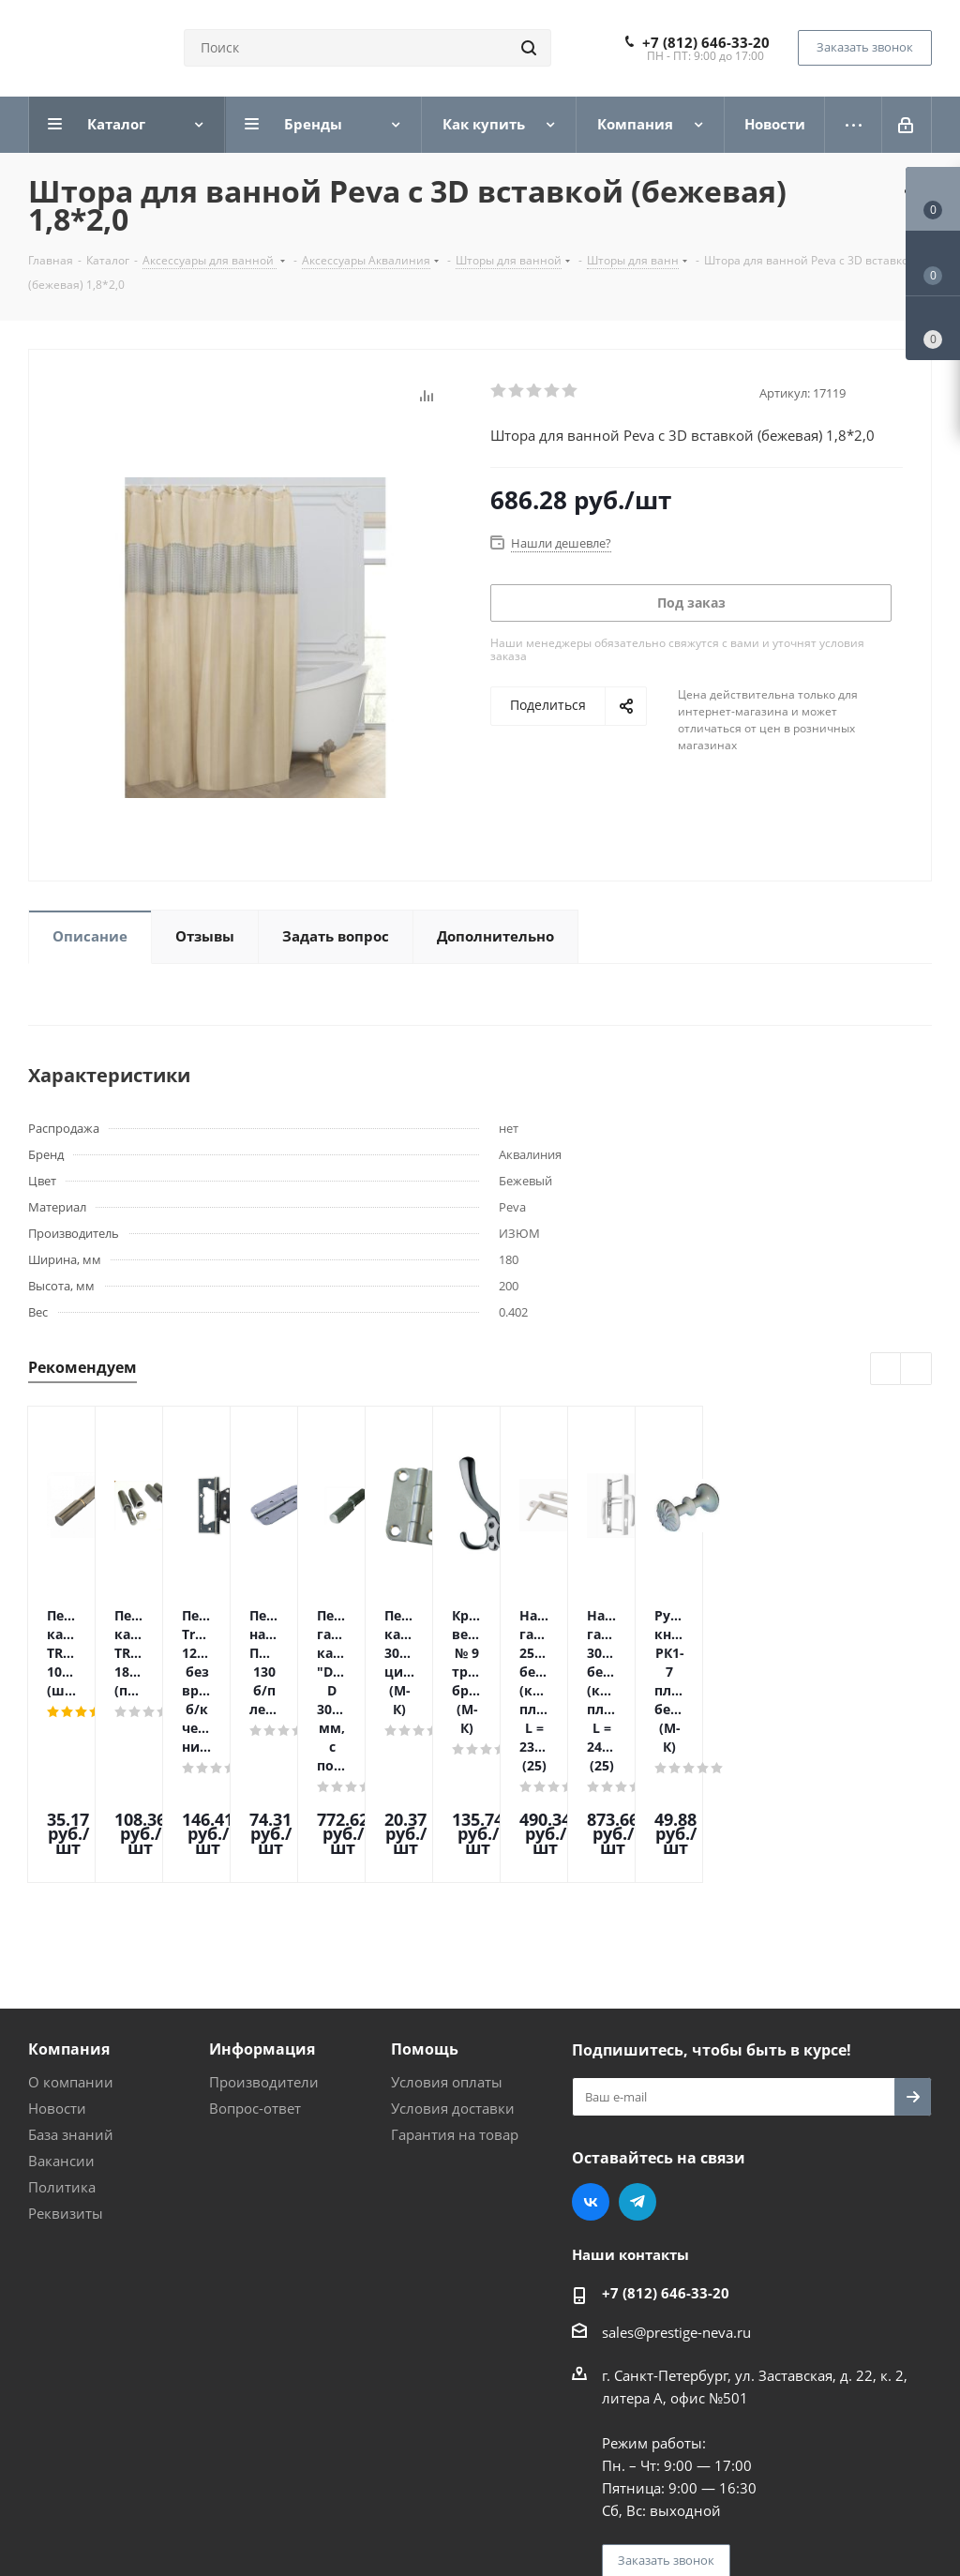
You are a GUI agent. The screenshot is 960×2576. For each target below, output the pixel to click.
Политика (62, 2027)
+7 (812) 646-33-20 (706, 42)
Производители (264, 1922)
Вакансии (61, 2001)
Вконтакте (590, 2042)
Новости (57, 1948)
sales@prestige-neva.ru (676, 2172)
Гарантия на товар (454, 1975)
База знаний (70, 1975)
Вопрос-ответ (255, 1948)
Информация (262, 1889)
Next (916, 1369)
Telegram (637, 2042)
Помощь (424, 1889)
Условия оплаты (446, 1922)
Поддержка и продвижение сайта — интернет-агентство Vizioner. (252, 2508)
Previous (886, 1369)
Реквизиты (65, 2053)
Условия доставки (453, 1948)
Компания (69, 1889)
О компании (70, 1922)
